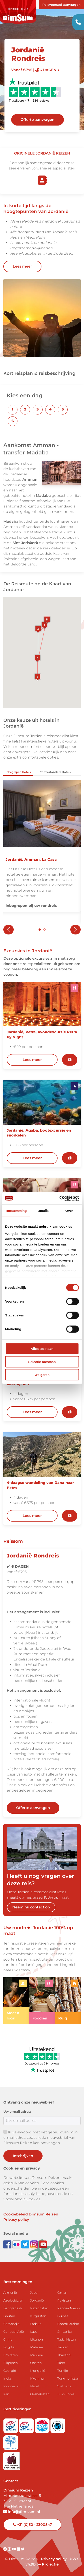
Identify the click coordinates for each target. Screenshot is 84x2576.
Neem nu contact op (31, 1907)
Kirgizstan (38, 2316)
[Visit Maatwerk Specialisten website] (11, 2459)
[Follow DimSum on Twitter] (25, 2244)
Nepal (34, 2386)
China (7, 2339)
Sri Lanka (64, 2332)
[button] (12, 410)
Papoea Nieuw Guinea (68, 2312)
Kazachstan (39, 2308)
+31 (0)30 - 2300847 (32, 2524)
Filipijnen (10, 2363)
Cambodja (11, 2324)
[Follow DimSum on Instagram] (34, 2244)
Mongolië (37, 2371)
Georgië (9, 2371)
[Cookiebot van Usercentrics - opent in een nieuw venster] (60, 1198)
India (7, 2378)
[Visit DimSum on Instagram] (10, 2549)
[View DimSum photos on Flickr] (16, 2244)
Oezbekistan (40, 2394)
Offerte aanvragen (37, 120)
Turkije (62, 2371)
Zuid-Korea (66, 2394)
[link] (16, 2000)
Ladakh (35, 2324)
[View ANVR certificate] (42, 2424)
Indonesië (10, 2386)
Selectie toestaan (42, 1361)
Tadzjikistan (66, 2339)
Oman (62, 2293)
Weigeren (42, 1375)
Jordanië (37, 2300)
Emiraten (10, 2355)
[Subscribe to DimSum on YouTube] (43, 2244)
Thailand (64, 2355)
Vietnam (64, 2386)
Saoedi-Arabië (68, 2324)
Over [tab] (69, 1211)
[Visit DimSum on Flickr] (19, 2549)
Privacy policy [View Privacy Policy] (54, 2559)
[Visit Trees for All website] (10, 2441)
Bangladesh (12, 2308)
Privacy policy (16, 2219)
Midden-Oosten (36, 2359)
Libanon (36, 2339)
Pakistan (64, 2300)
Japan (34, 2293)
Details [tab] (43, 1211)
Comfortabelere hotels (55, 772)
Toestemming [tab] (16, 1211)
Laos (33, 2332)
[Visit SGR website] (11, 2424)
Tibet (61, 2363)
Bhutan (9, 2316)
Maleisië (36, 2347)
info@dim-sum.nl (21, 2512)
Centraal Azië (13, 2332)
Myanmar (37, 2378)
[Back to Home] (18, 12)
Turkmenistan (68, 2378)
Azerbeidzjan (13, 2300)
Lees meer (22, 266)
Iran (6, 2394)
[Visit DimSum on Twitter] (22, 2549)
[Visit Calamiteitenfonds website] (57, 2424)
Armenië (10, 2293)
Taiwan (62, 2347)
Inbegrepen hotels (18, 772)
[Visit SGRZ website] (27, 2424)
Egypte (8, 2347)
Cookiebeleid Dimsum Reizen (30, 2214)
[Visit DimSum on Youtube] (14, 2549)
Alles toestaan (42, 1349)
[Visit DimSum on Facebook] (7, 2244)
